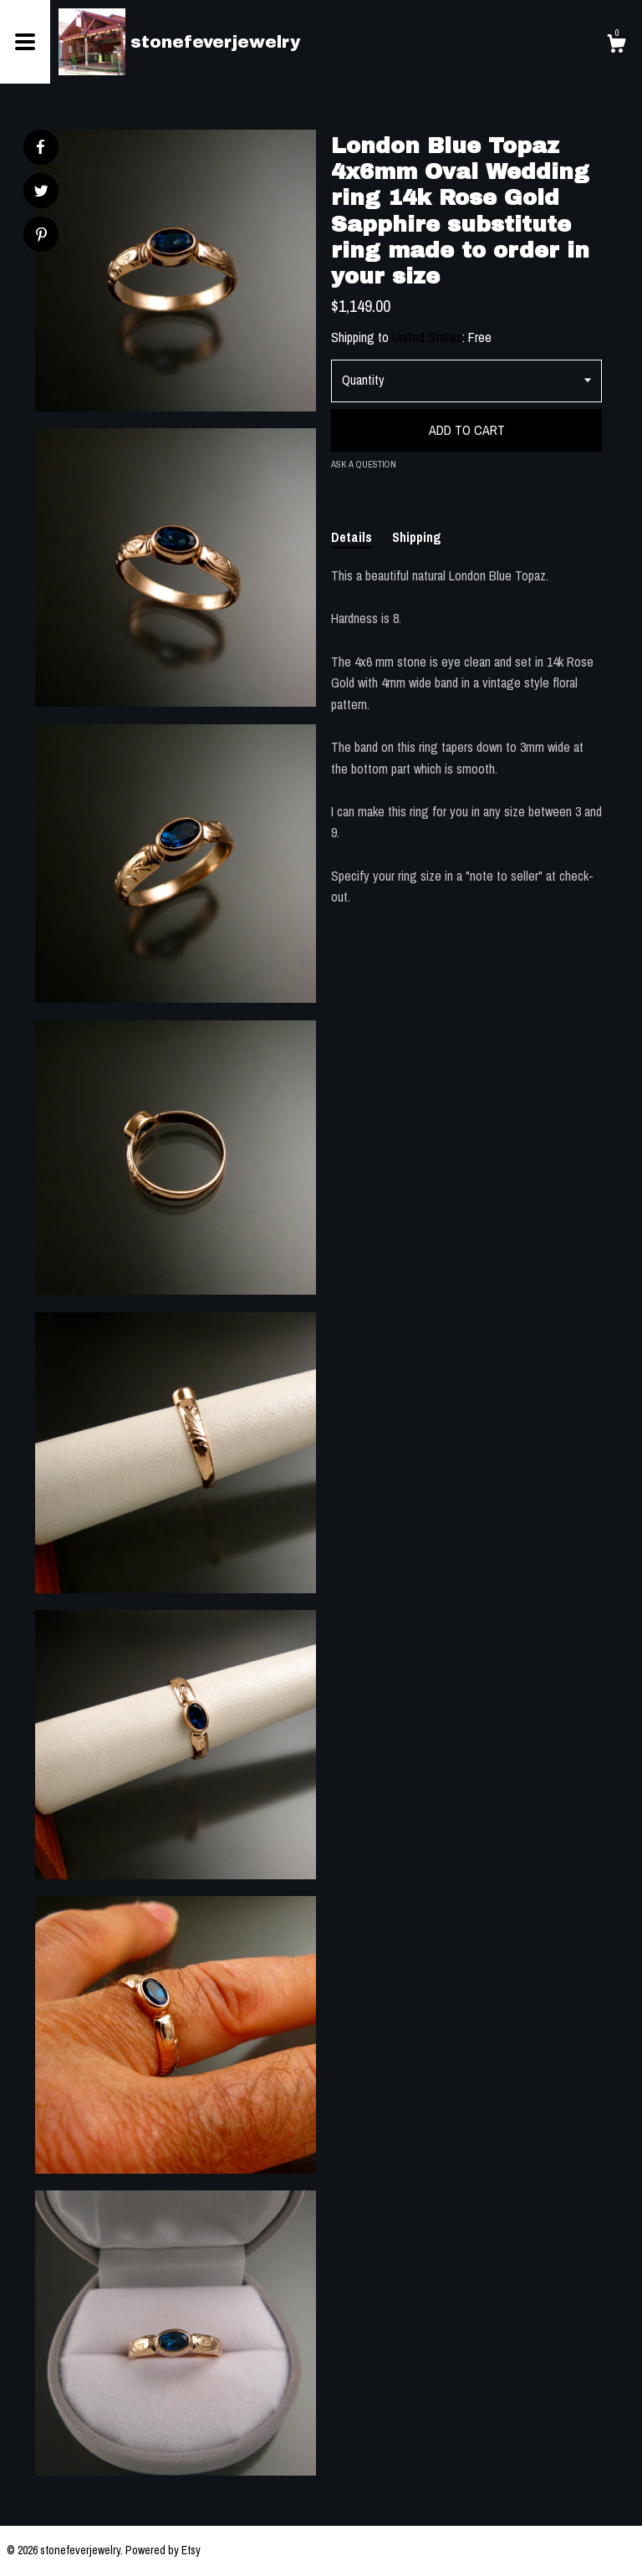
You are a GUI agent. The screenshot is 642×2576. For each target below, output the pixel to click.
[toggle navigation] (25, 42)
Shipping (416, 537)
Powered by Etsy (163, 2550)
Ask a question (363, 464)
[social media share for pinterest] (41, 236)
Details (351, 537)
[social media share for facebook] (40, 147)
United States (427, 337)
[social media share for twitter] (41, 192)
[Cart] (616, 46)
